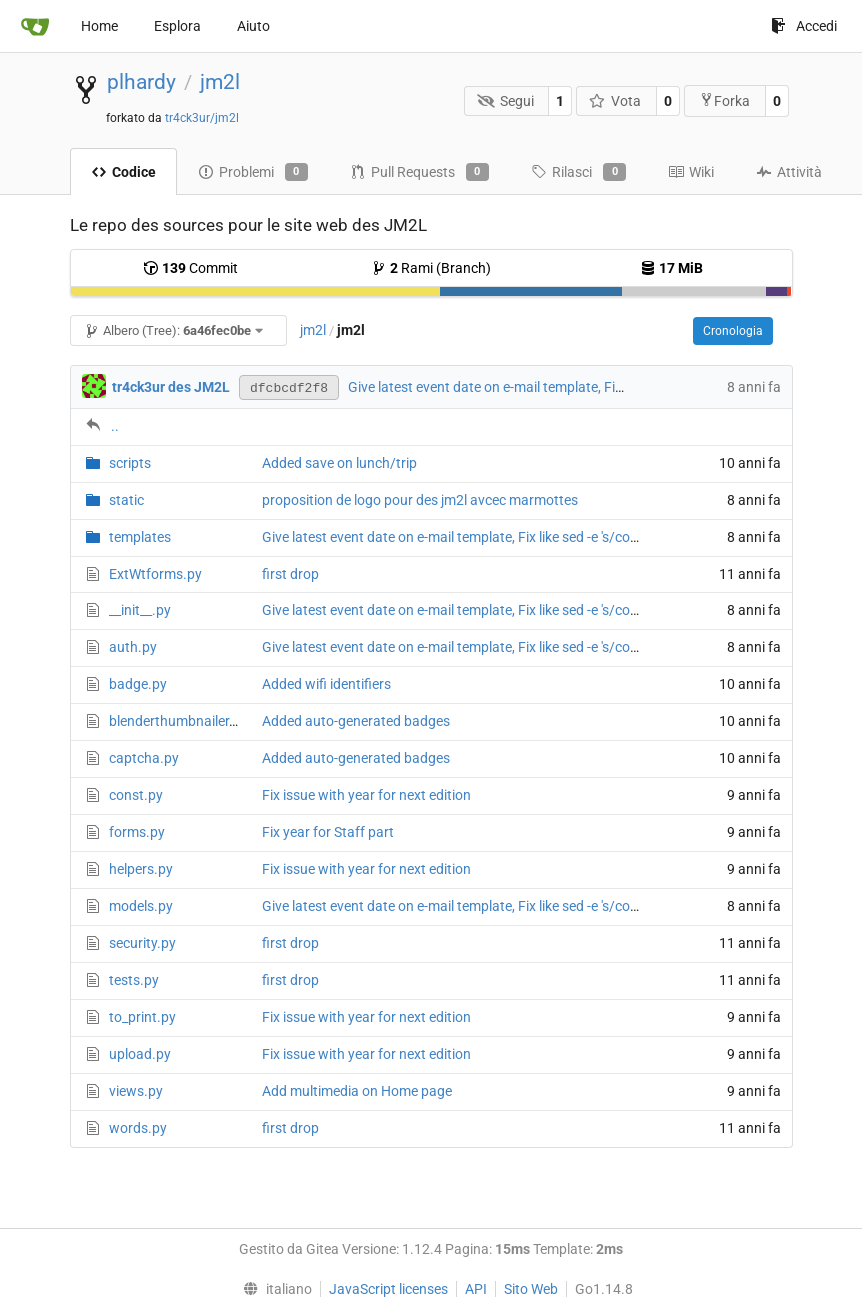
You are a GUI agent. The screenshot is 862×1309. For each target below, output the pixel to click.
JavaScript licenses (388, 1289)
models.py (141, 906)
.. (115, 426)
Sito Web (531, 1289)
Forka (724, 100)
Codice (123, 172)
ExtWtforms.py (155, 574)
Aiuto (253, 26)
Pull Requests (419, 172)
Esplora (177, 26)
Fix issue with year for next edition (366, 795)
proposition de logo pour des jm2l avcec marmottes (420, 500)
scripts (130, 463)
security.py (142, 943)
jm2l (220, 82)
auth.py (133, 647)
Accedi (804, 26)
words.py (138, 1128)
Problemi (253, 172)
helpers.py (141, 869)
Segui (505, 101)
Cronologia (733, 331)
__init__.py (140, 610)
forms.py (137, 832)
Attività (789, 172)
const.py (136, 795)
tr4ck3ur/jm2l (202, 118)
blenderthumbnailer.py (178, 721)
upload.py (140, 1054)
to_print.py (142, 1017)
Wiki (691, 172)
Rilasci (578, 172)
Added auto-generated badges (356, 721)
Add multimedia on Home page (357, 1091)
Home (99, 26)
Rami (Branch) (431, 268)
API (476, 1289)
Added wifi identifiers (326, 684)
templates (140, 537)
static (126, 500)
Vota (615, 101)
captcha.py (144, 758)
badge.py (138, 684)
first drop (290, 574)
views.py (136, 1091)
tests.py (134, 980)
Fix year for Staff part (328, 832)
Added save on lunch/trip (339, 463)
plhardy (141, 82)
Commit (190, 268)
